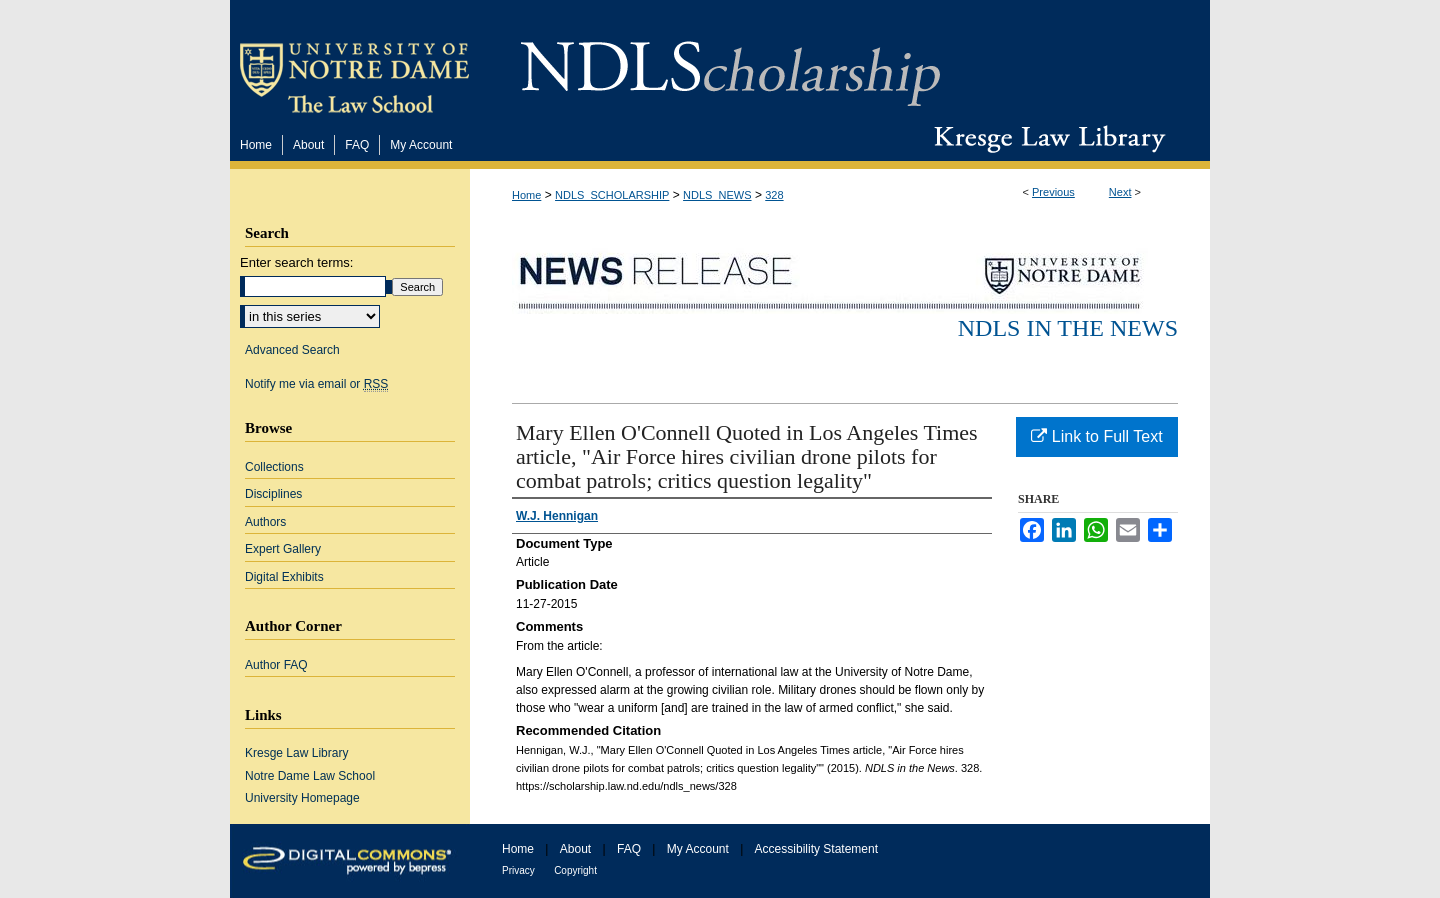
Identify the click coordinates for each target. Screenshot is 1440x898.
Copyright (575, 870)
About (575, 849)
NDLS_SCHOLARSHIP (612, 195)
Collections (274, 467)
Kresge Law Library (1045, 139)
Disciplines (273, 494)
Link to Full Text (1096, 436)
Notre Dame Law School (310, 776)
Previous (1053, 192)
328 (774, 195)
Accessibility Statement (816, 849)
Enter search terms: (296, 262)
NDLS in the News (1068, 328)
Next (1120, 192)
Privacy (518, 870)
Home (526, 195)
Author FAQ (276, 665)
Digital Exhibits (284, 577)
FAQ (629, 849)
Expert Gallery (283, 549)
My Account (698, 849)
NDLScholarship (730, 62)
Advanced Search (292, 350)
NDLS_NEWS (717, 195)
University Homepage (302, 798)
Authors (265, 522)
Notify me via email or (316, 384)
